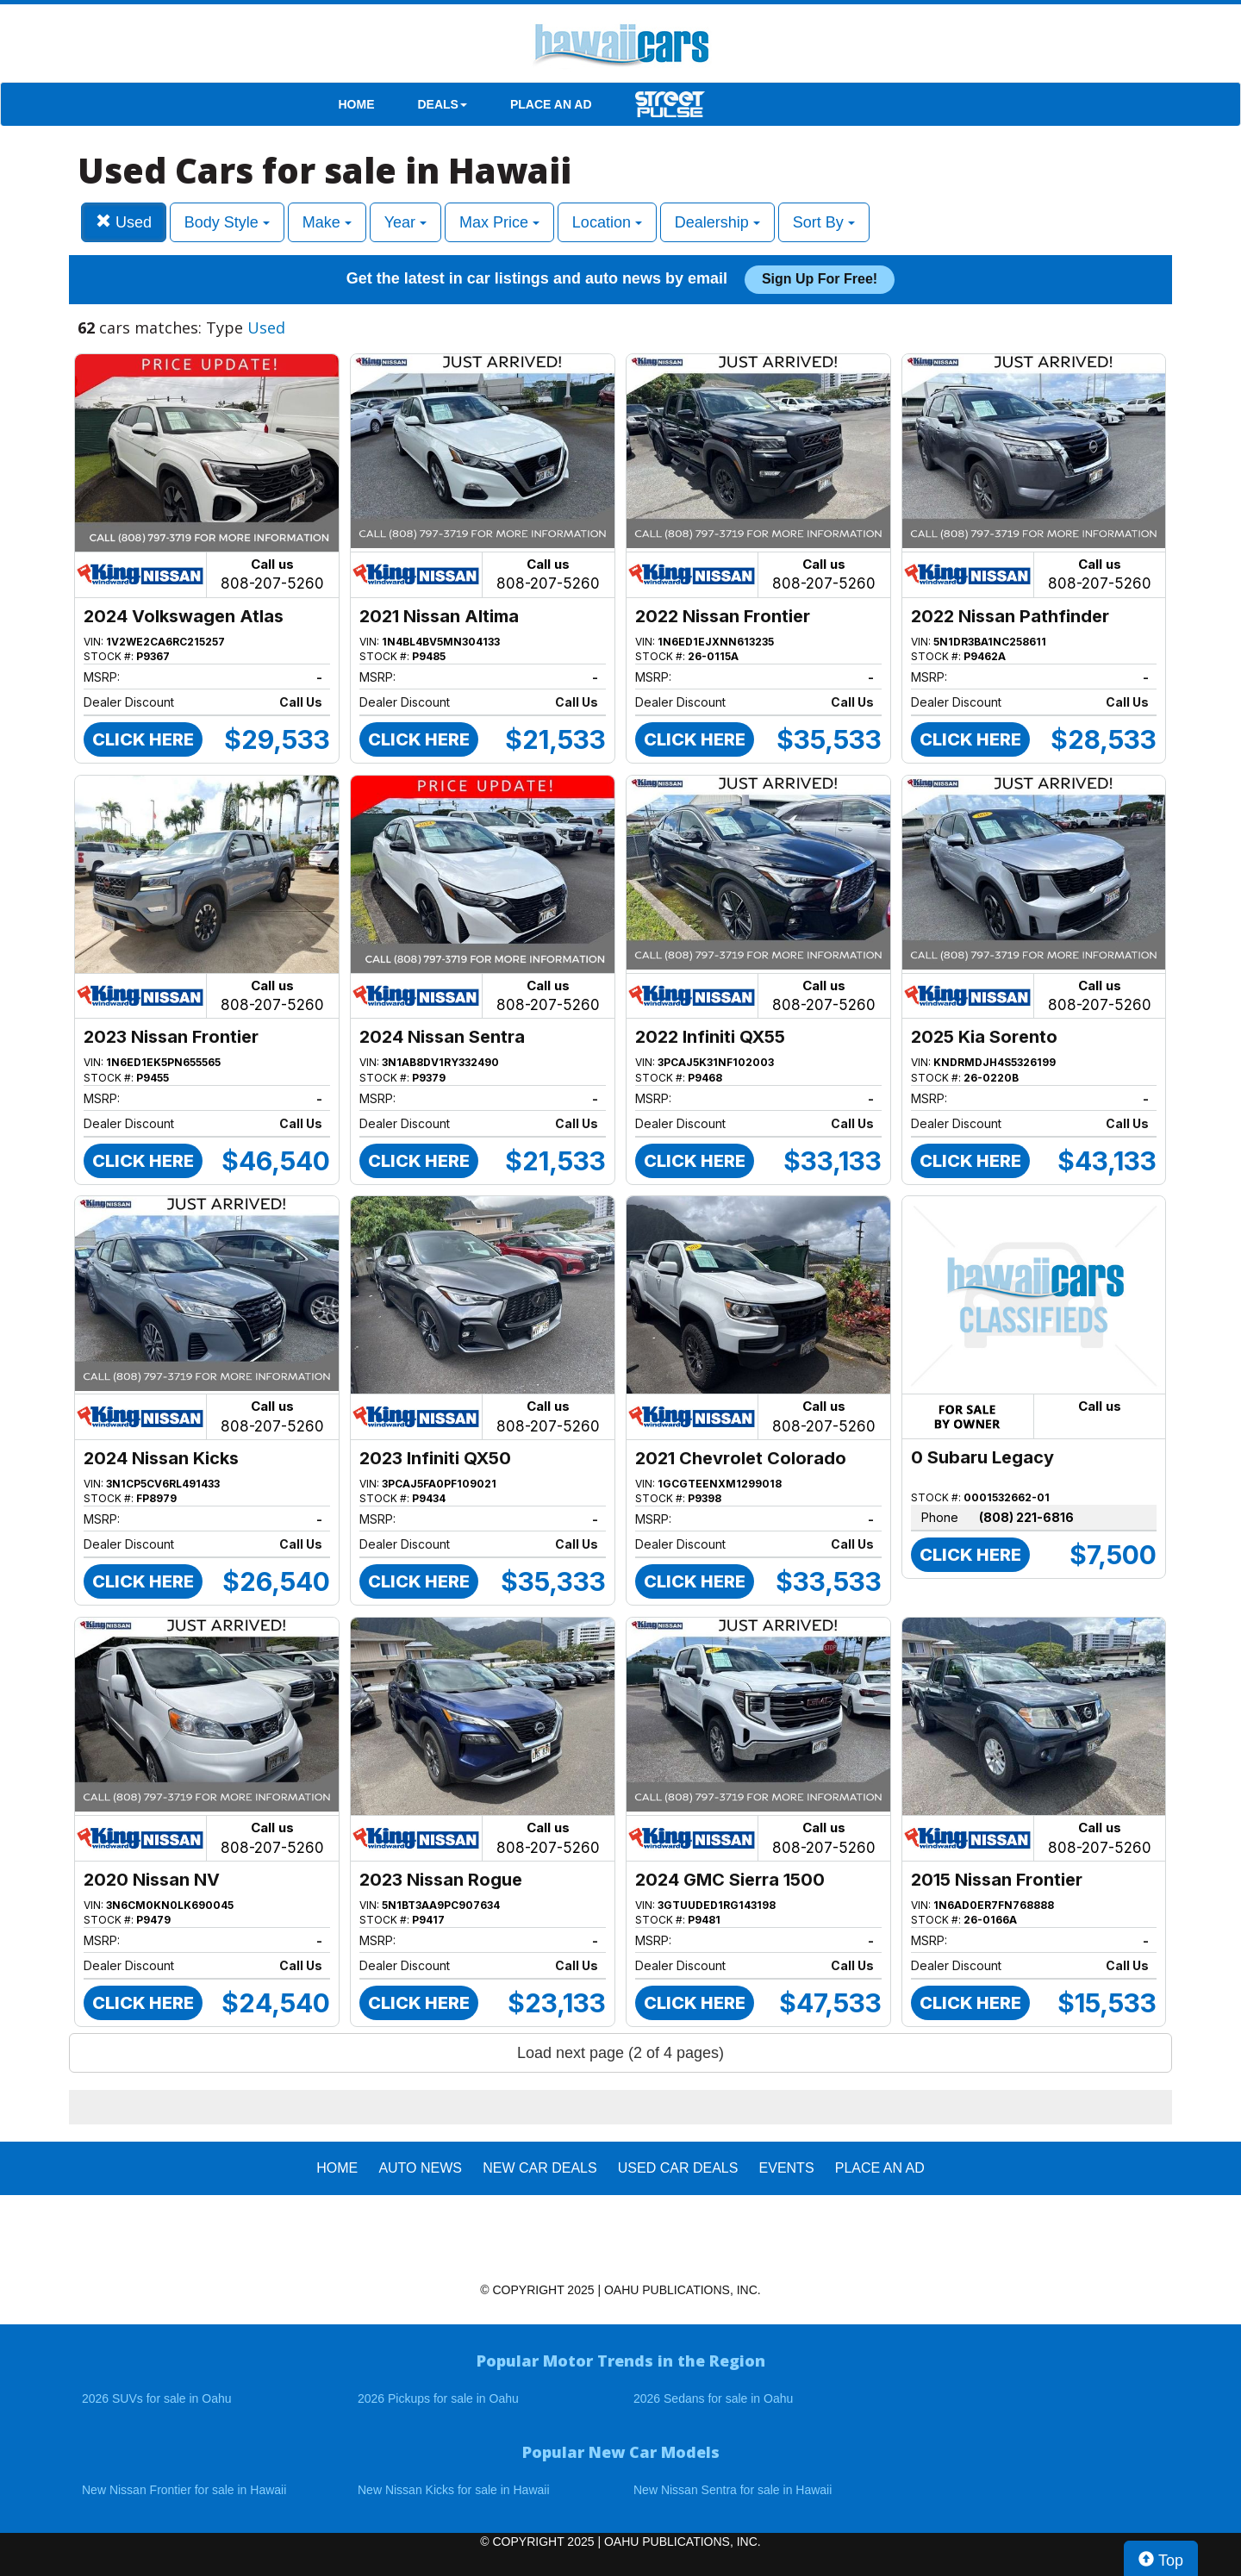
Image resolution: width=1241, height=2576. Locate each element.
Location (607, 222)
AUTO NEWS (420, 2168)
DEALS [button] (442, 104)
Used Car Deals (678, 2168)
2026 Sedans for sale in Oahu (713, 2398)
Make (327, 222)
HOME (357, 104)
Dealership (717, 222)
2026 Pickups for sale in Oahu (438, 2398)
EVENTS (786, 2168)
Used (124, 222)
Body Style (227, 222)
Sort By (824, 222)
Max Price (499, 222)
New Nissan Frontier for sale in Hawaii (184, 2490)
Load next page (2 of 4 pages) (620, 2052)
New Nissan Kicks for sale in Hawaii (454, 2490)
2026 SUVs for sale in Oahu (157, 2398)
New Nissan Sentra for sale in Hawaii (732, 2490)
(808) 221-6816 (1026, 1517)
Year (405, 222)
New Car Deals (539, 2168)
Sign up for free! (819, 278)
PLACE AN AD (551, 104)
